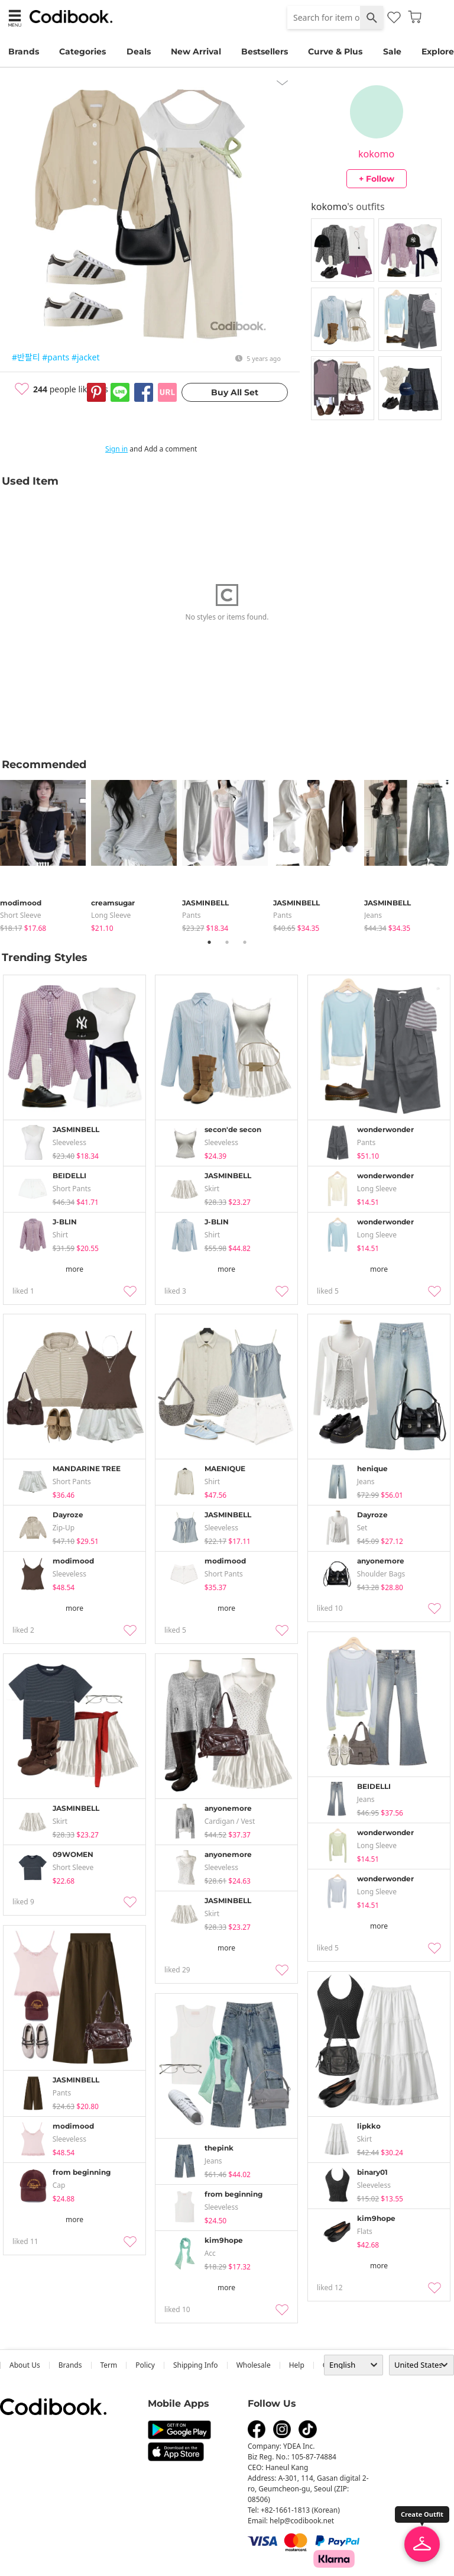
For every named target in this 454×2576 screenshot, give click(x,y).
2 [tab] (227, 942)
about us (24, 2365)
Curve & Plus (335, 51)
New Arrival (196, 51)
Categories (82, 51)
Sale (392, 51)
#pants (55, 357)
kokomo (376, 153)
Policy (145, 2365)
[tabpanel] (45, 853)
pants (191, 915)
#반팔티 (26, 357)
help (296, 2365)
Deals (139, 51)
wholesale (253, 2365)
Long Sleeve (111, 915)
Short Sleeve (20, 915)
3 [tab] (245, 942)
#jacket (86, 357)
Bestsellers (264, 51)
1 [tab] (209, 942)
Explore (437, 51)
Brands (23, 51)
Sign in (116, 449)
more (74, 1269)
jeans (373, 915)
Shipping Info (195, 2365)
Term (109, 2365)
